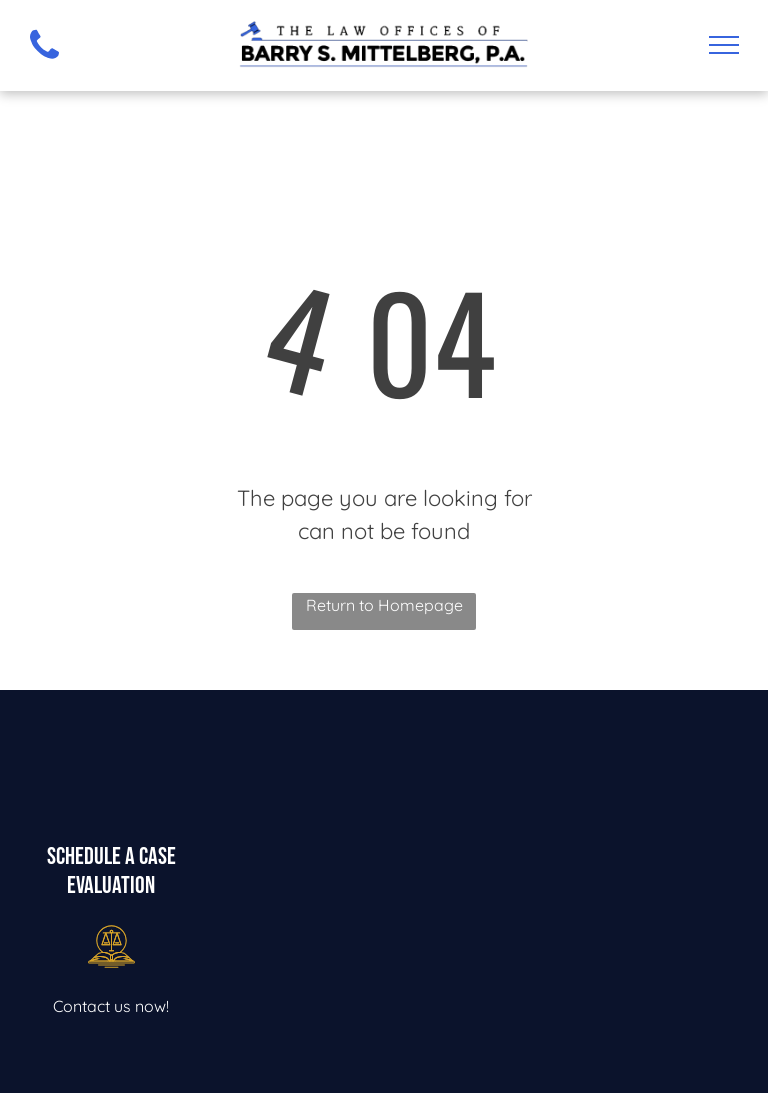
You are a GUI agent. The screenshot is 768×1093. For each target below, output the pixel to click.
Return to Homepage (384, 605)
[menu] (724, 45)
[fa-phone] (44, 63)
